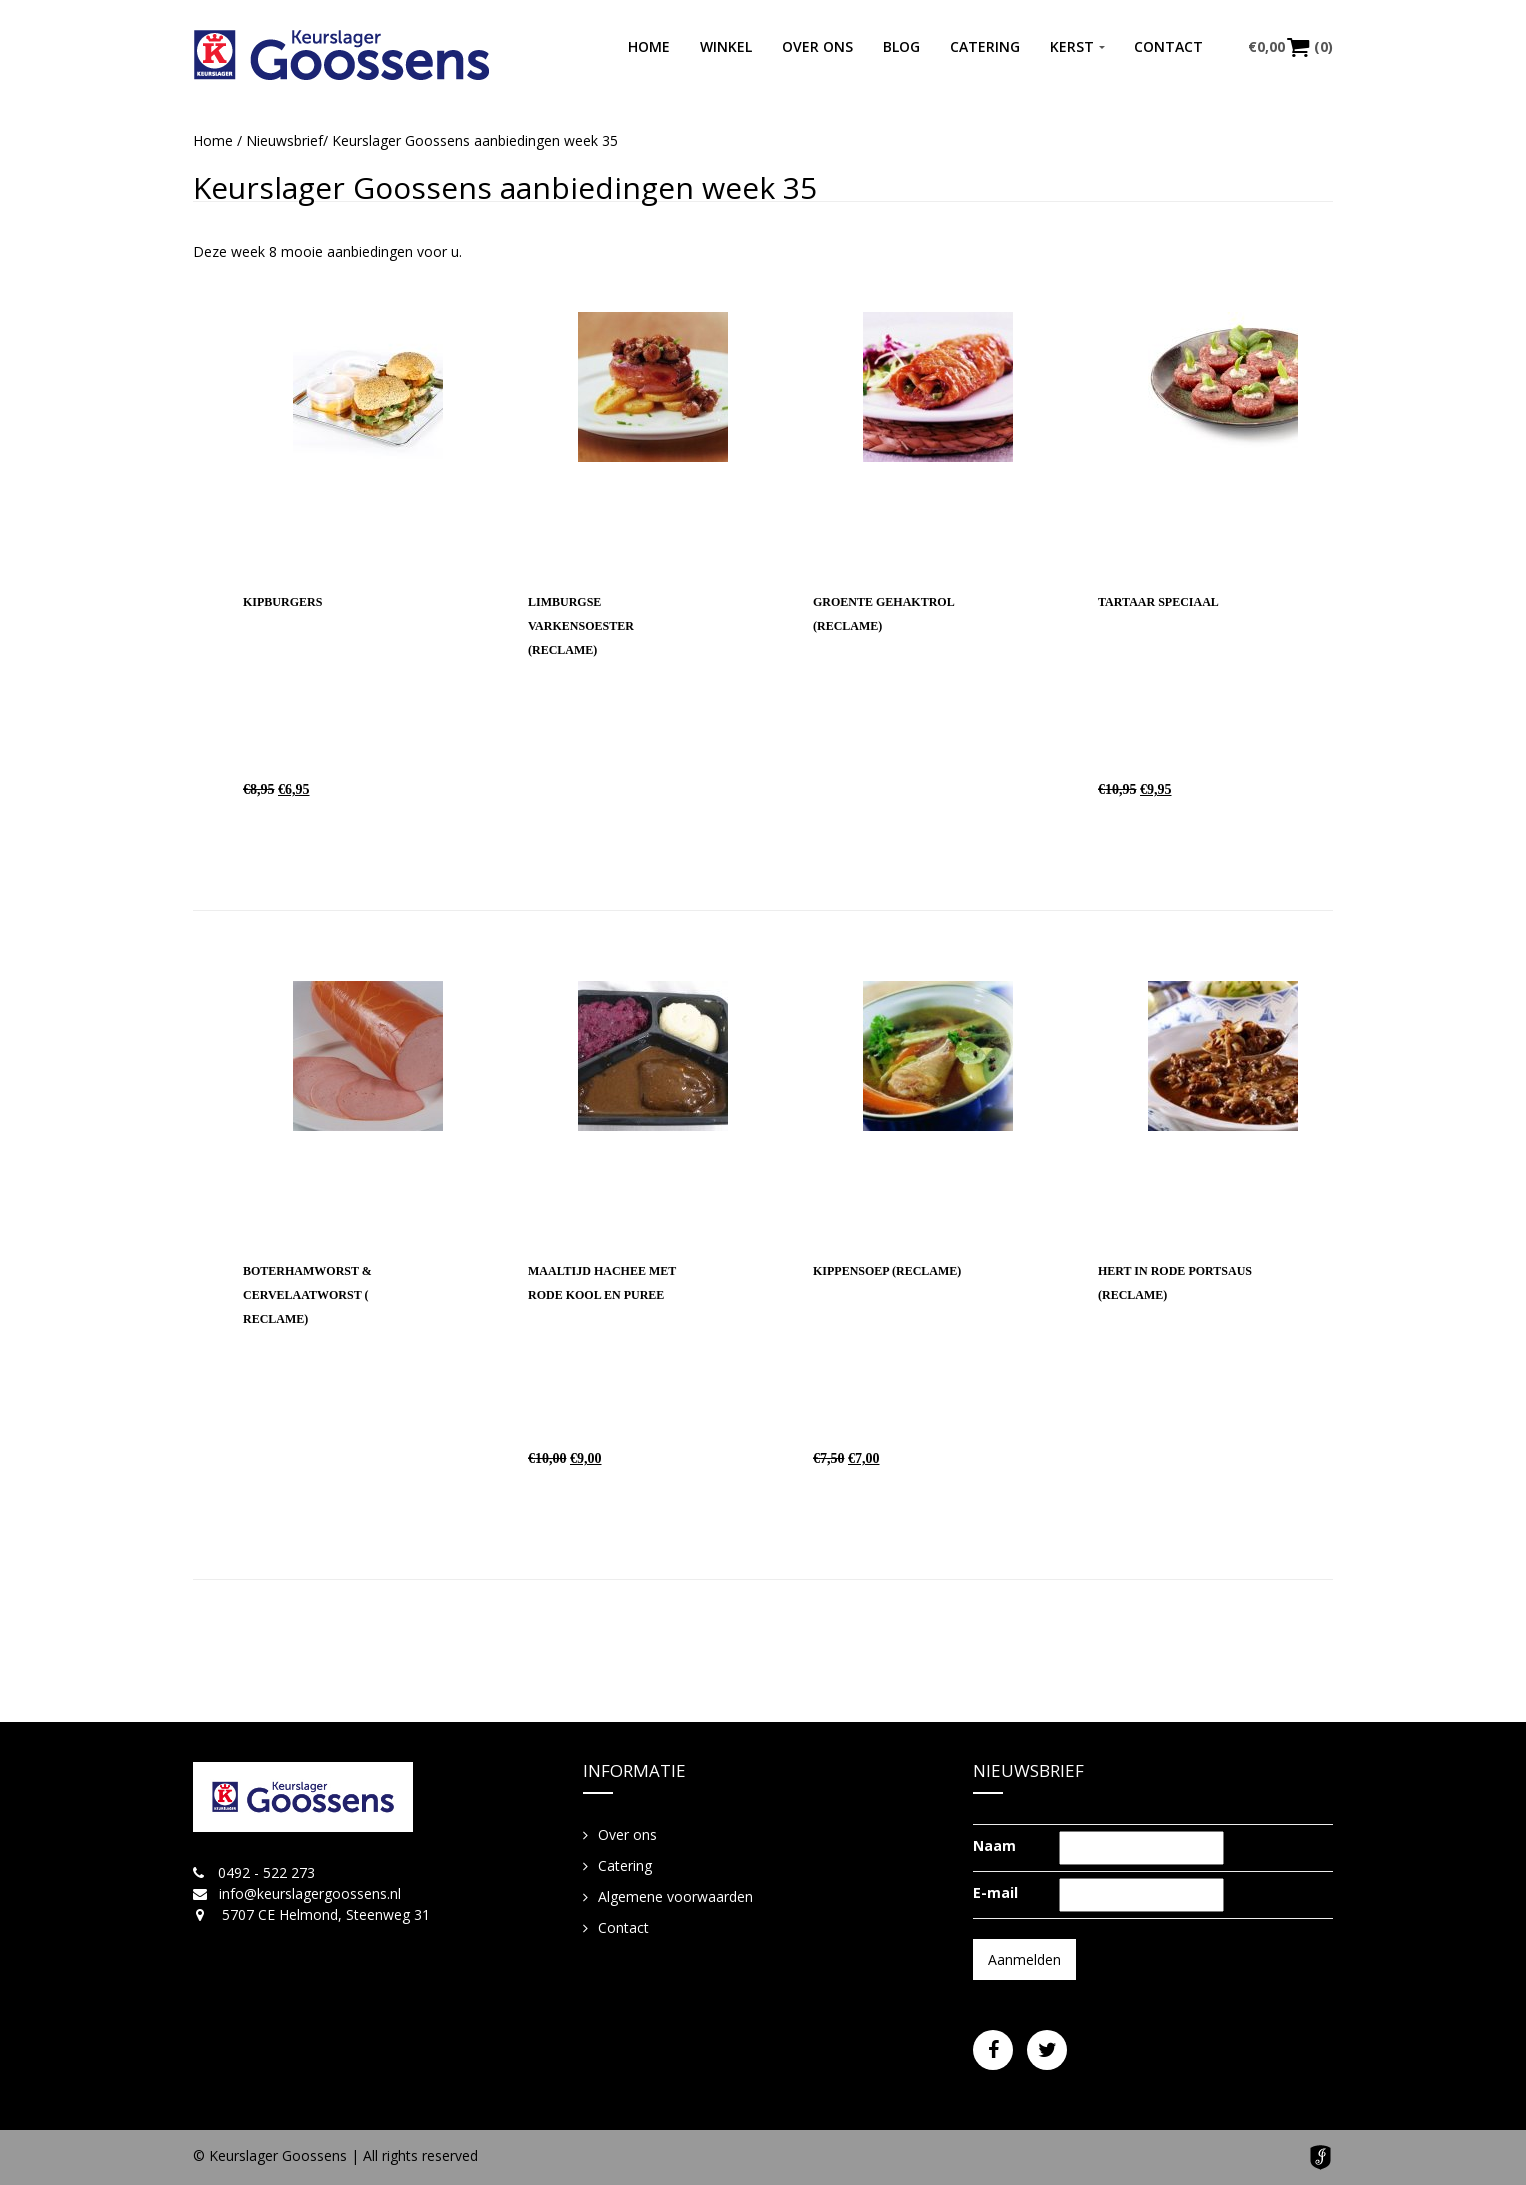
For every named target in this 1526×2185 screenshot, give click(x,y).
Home (649, 46)
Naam (994, 1845)
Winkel (726, 46)
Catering (985, 46)
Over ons (817, 46)
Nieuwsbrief (284, 140)
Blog (901, 46)
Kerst (1072, 46)
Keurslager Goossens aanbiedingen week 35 (505, 187)
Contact (1168, 46)
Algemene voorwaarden (675, 1896)
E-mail (995, 1892)
